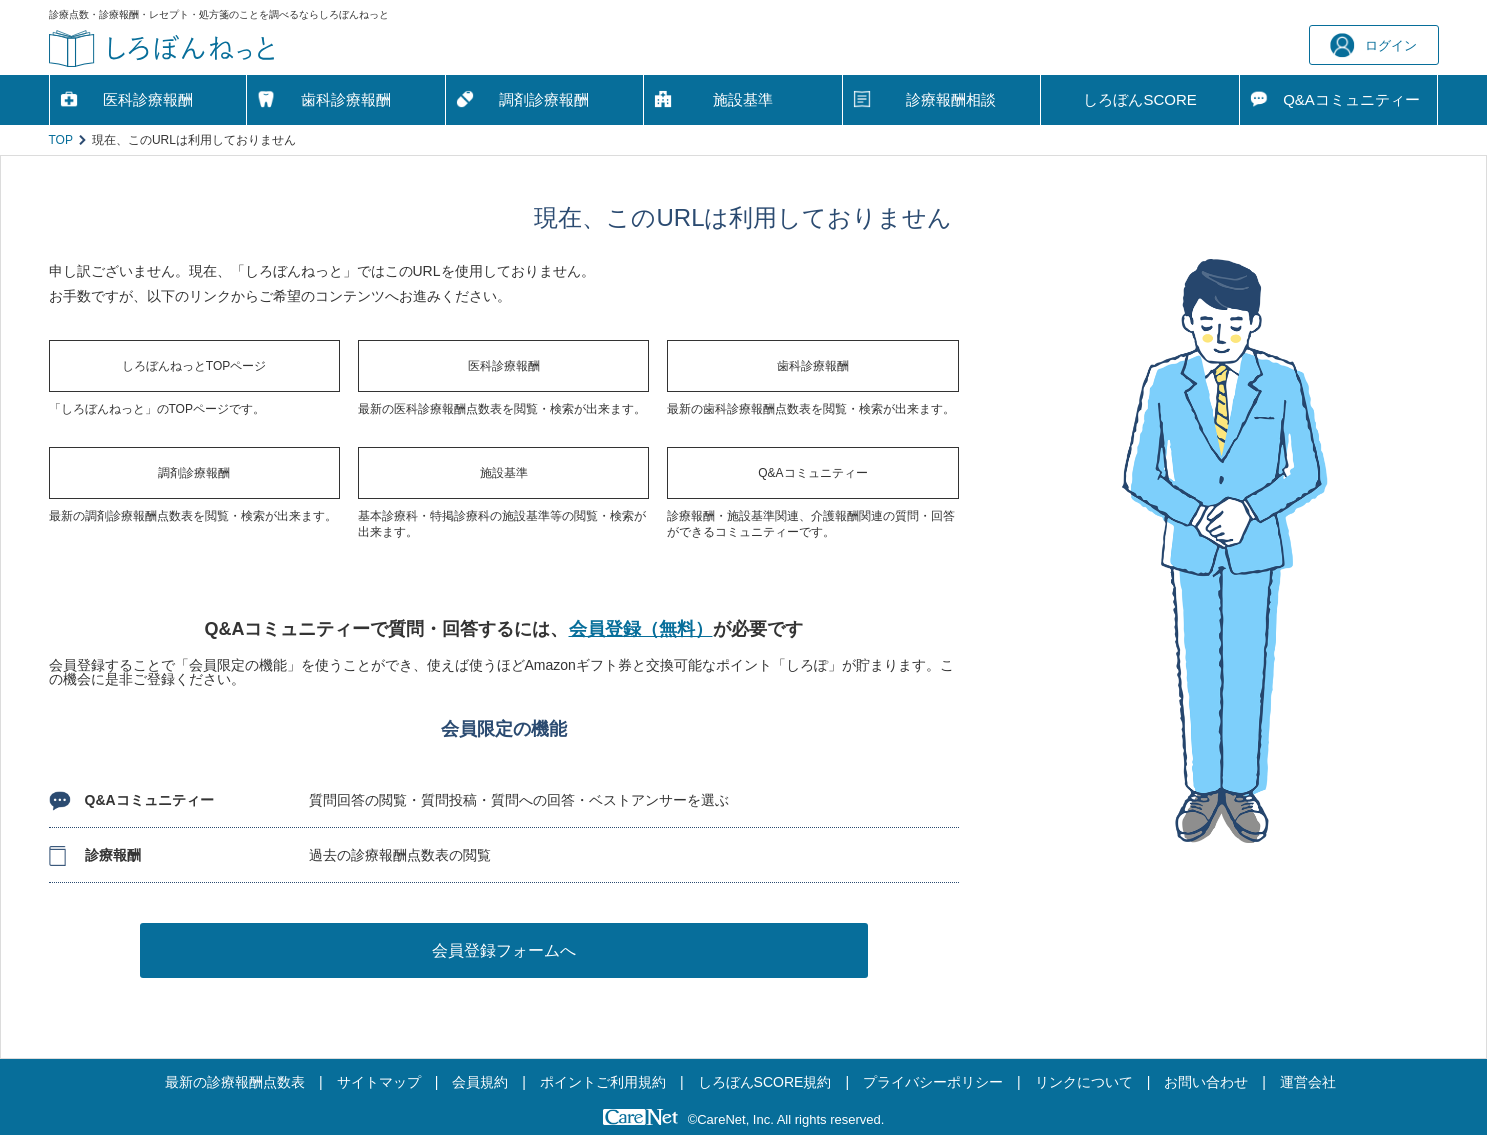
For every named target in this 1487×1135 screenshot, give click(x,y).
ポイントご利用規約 (603, 1082)
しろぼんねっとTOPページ (194, 366)
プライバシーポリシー (933, 1082)
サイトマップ (379, 1082)
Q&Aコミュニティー (812, 473)
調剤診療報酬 (544, 99)
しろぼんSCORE (1139, 99)
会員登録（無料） (641, 629)
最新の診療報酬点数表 (235, 1082)
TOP (61, 140)
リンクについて (1084, 1082)
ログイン (1373, 45)
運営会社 (1308, 1082)
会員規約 (480, 1082)
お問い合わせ (1206, 1082)
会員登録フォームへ (504, 950)
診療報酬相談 (951, 99)
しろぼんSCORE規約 (765, 1082)
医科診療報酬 (148, 99)
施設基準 (743, 99)
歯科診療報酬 (346, 99)
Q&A (1351, 100)
